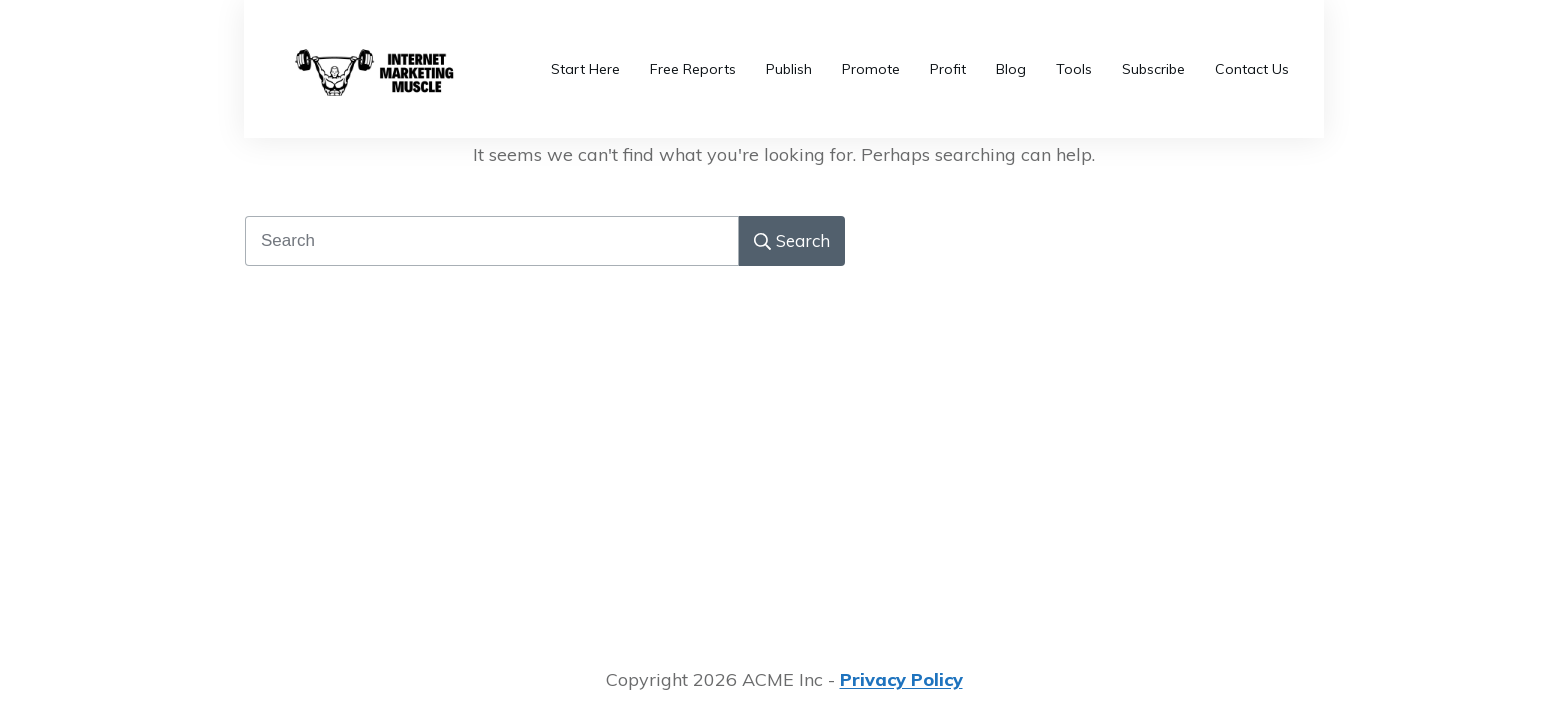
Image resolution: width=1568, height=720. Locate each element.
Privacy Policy (901, 679)
